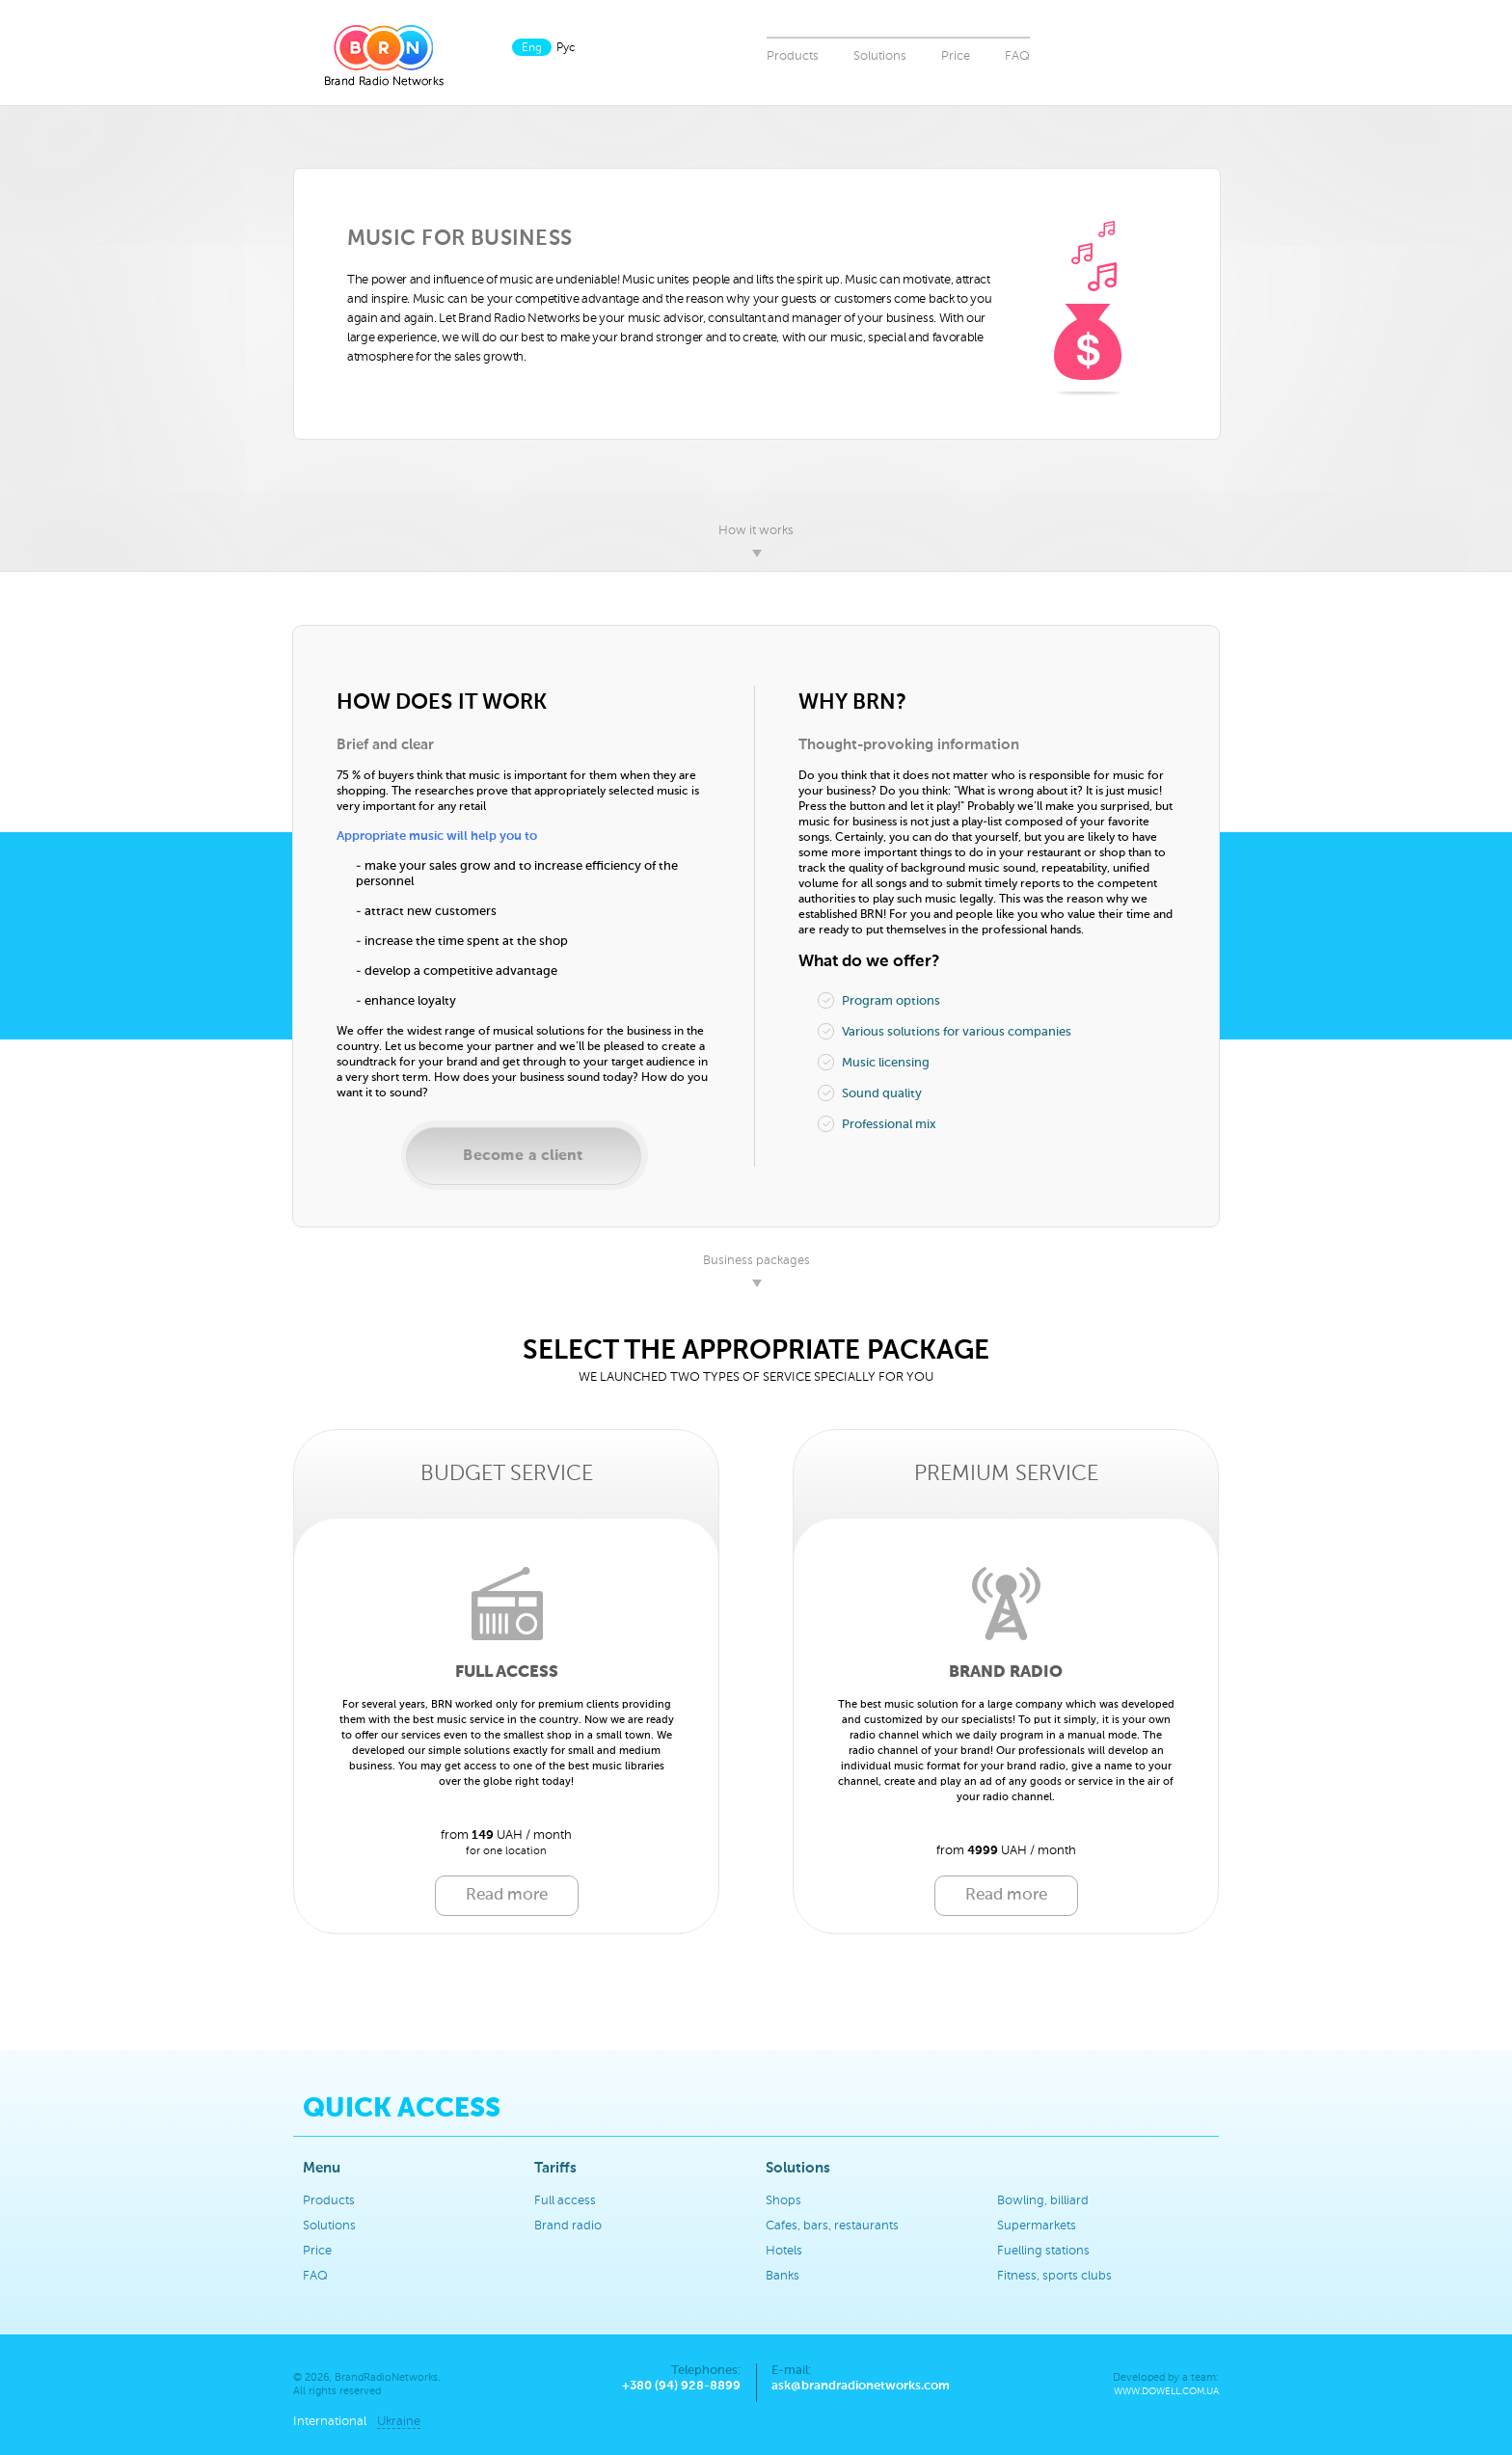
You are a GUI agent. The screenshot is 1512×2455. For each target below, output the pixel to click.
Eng (532, 48)
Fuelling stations (1043, 2251)
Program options (879, 1000)
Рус (566, 48)
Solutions (879, 56)
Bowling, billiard (1043, 2201)
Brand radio (568, 2226)
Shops (783, 2201)
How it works (756, 531)
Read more (507, 1895)
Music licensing (874, 1062)
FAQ (1017, 56)
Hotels (784, 2251)
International (329, 2421)
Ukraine (398, 2421)
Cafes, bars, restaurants (832, 2226)
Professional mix (876, 1124)
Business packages (756, 1260)
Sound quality (870, 1093)
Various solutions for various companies (944, 1031)
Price (955, 56)
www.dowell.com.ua (1166, 2392)
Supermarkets (1036, 2226)
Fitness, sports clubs (1054, 2276)
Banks (782, 2276)
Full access (565, 2201)
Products (793, 56)
